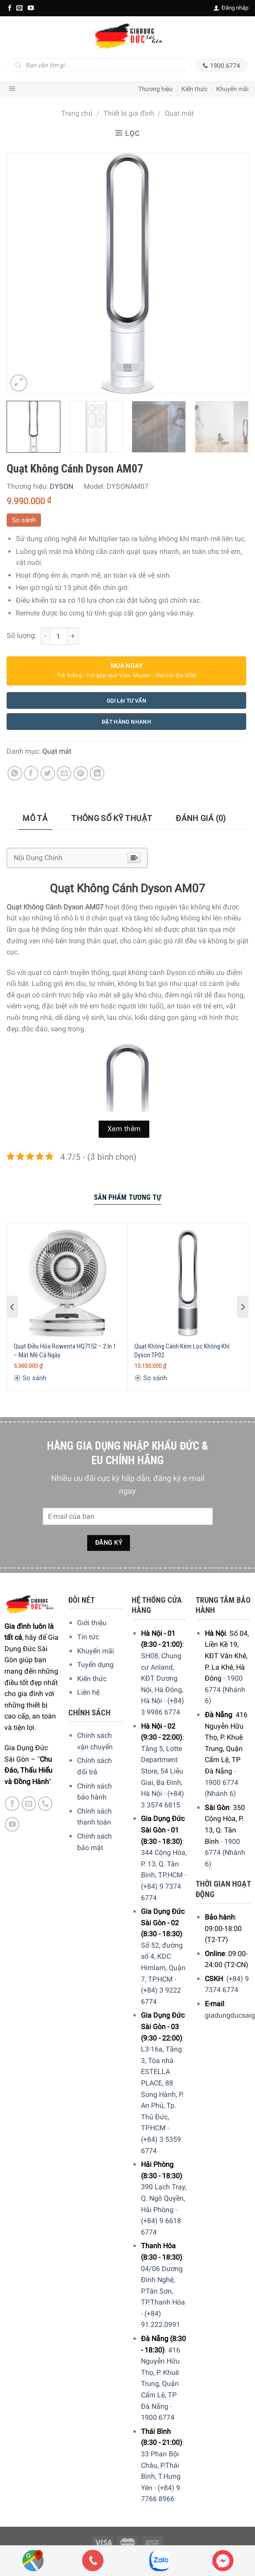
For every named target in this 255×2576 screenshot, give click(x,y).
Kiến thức (194, 88)
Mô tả (35, 818)
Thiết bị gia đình (128, 113)
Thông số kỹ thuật (111, 818)
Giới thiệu (92, 1623)
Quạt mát (179, 113)
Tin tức (88, 1637)
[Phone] (93, 2560)
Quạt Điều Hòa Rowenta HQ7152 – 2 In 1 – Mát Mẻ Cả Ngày (65, 1350)
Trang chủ (76, 113)
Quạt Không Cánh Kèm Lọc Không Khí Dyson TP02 (181, 1350)
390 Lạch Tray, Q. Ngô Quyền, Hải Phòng (163, 2198)
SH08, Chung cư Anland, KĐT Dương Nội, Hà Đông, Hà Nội (162, 1678)
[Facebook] (10, 8)
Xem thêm (124, 1129)
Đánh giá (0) (200, 818)
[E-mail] (19, 8)
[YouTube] (31, 8)
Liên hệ (88, 1692)
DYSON (61, 486)
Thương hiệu (155, 88)
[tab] (35, 818)
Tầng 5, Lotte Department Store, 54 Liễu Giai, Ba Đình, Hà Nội (162, 1771)
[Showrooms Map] (33, 2560)
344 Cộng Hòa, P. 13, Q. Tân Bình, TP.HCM (164, 1863)
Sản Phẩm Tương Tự (128, 1197)
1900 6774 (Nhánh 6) (225, 1689)
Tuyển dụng (95, 1664)
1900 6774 (157, 2417)
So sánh (24, 520)
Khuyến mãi (232, 88)
